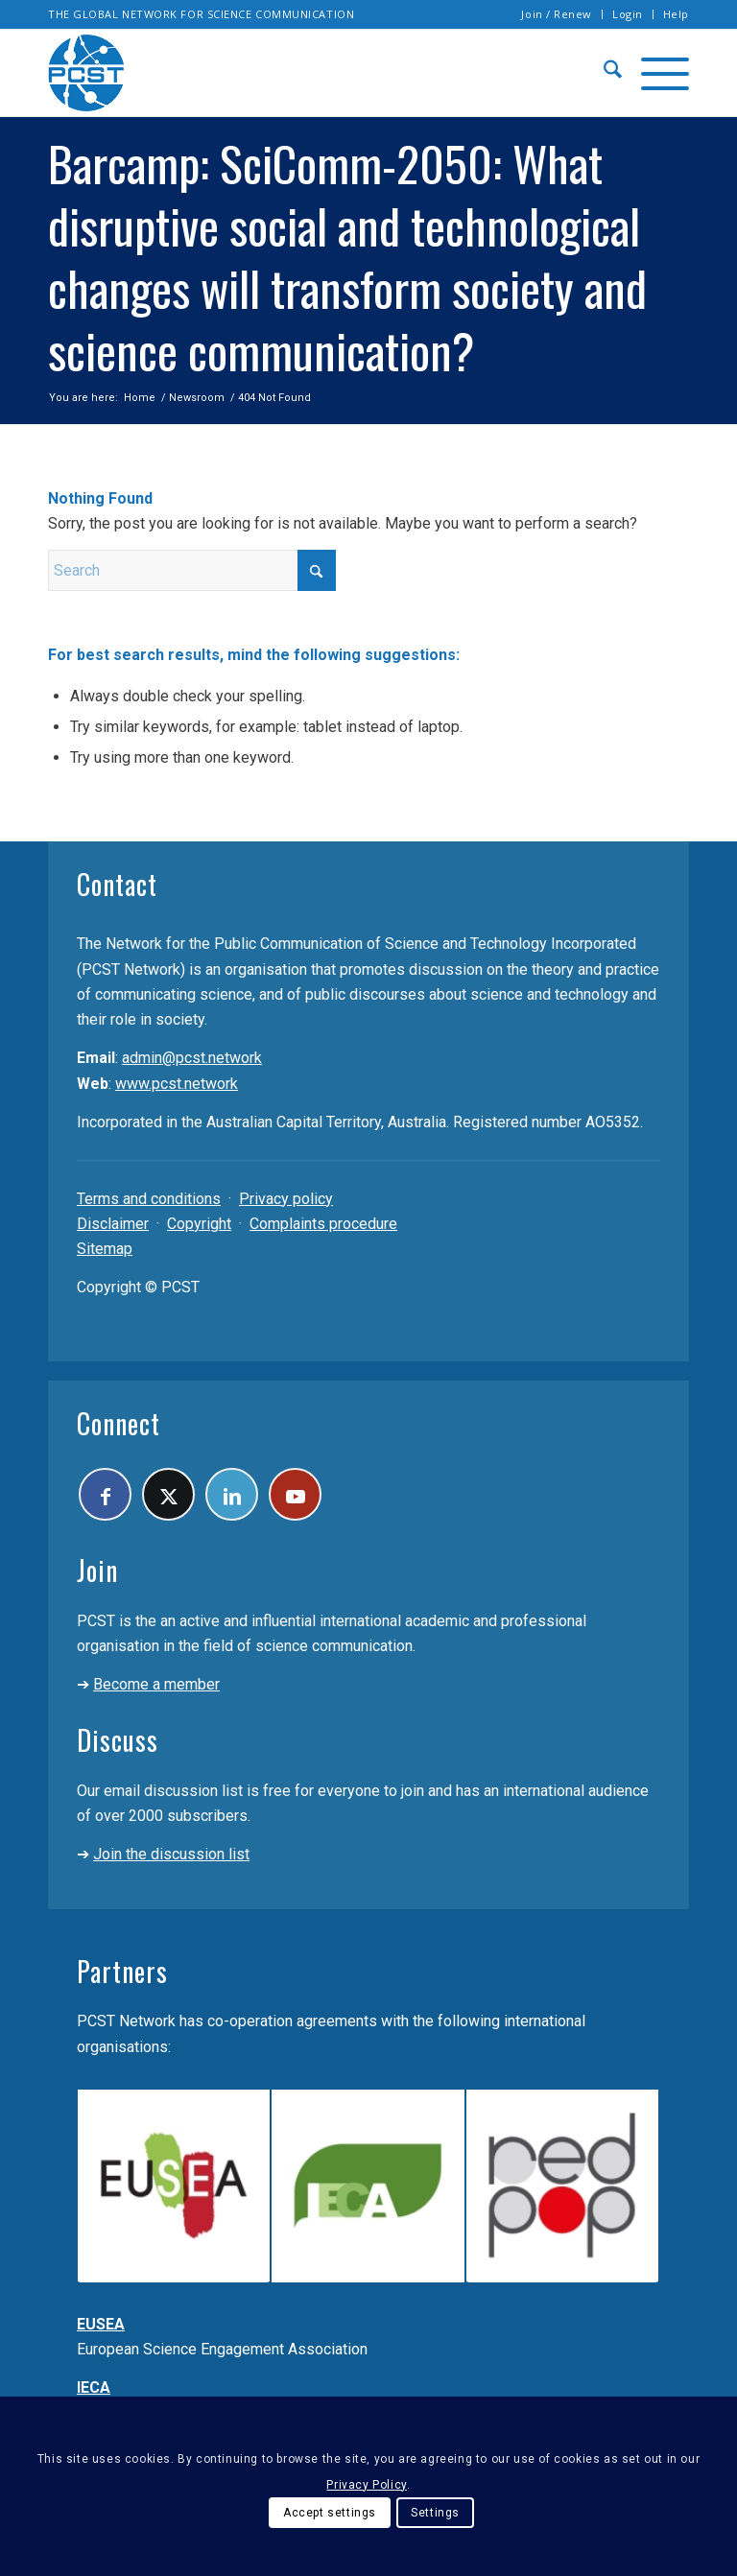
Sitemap (104, 1249)
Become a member (156, 1684)
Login (627, 14)
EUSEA (101, 2324)
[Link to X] (168, 1494)
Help (676, 14)
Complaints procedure (323, 1224)
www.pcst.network (176, 1084)
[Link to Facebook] (105, 1494)
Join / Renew (556, 14)
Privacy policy (286, 1199)
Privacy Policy (366, 2485)
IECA (93, 2387)
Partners (122, 1971)
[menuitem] (557, 14)
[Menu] (655, 73)
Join (97, 1570)
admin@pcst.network (192, 1058)
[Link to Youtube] (295, 1494)
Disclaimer (113, 1224)
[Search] (603, 73)
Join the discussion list (171, 1854)
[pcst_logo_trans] (86, 73)
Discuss (117, 1740)
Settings (435, 2512)
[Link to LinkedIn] (231, 1494)
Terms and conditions (149, 1199)
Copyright (199, 1224)
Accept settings (329, 2512)
